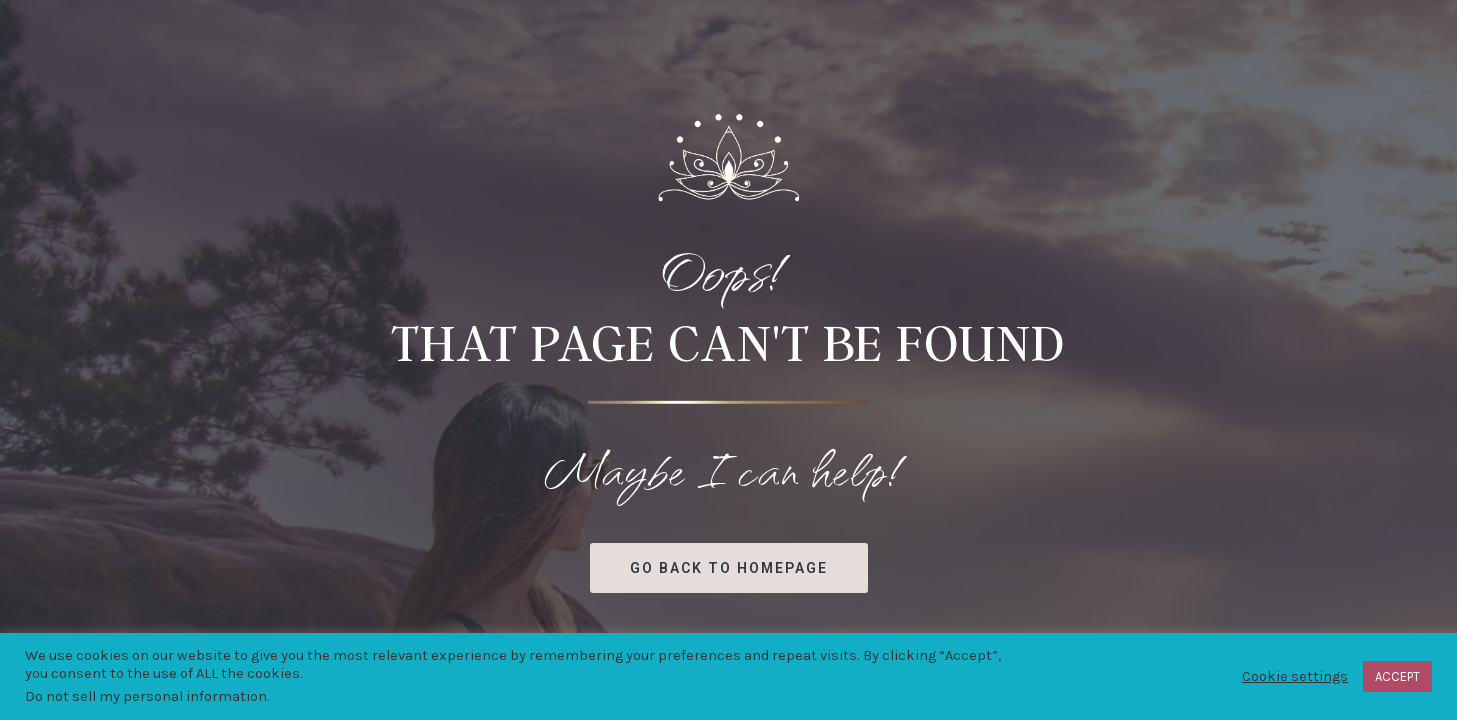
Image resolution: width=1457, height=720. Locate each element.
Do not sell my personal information (146, 696)
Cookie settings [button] (1295, 676)
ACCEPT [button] (1397, 676)
